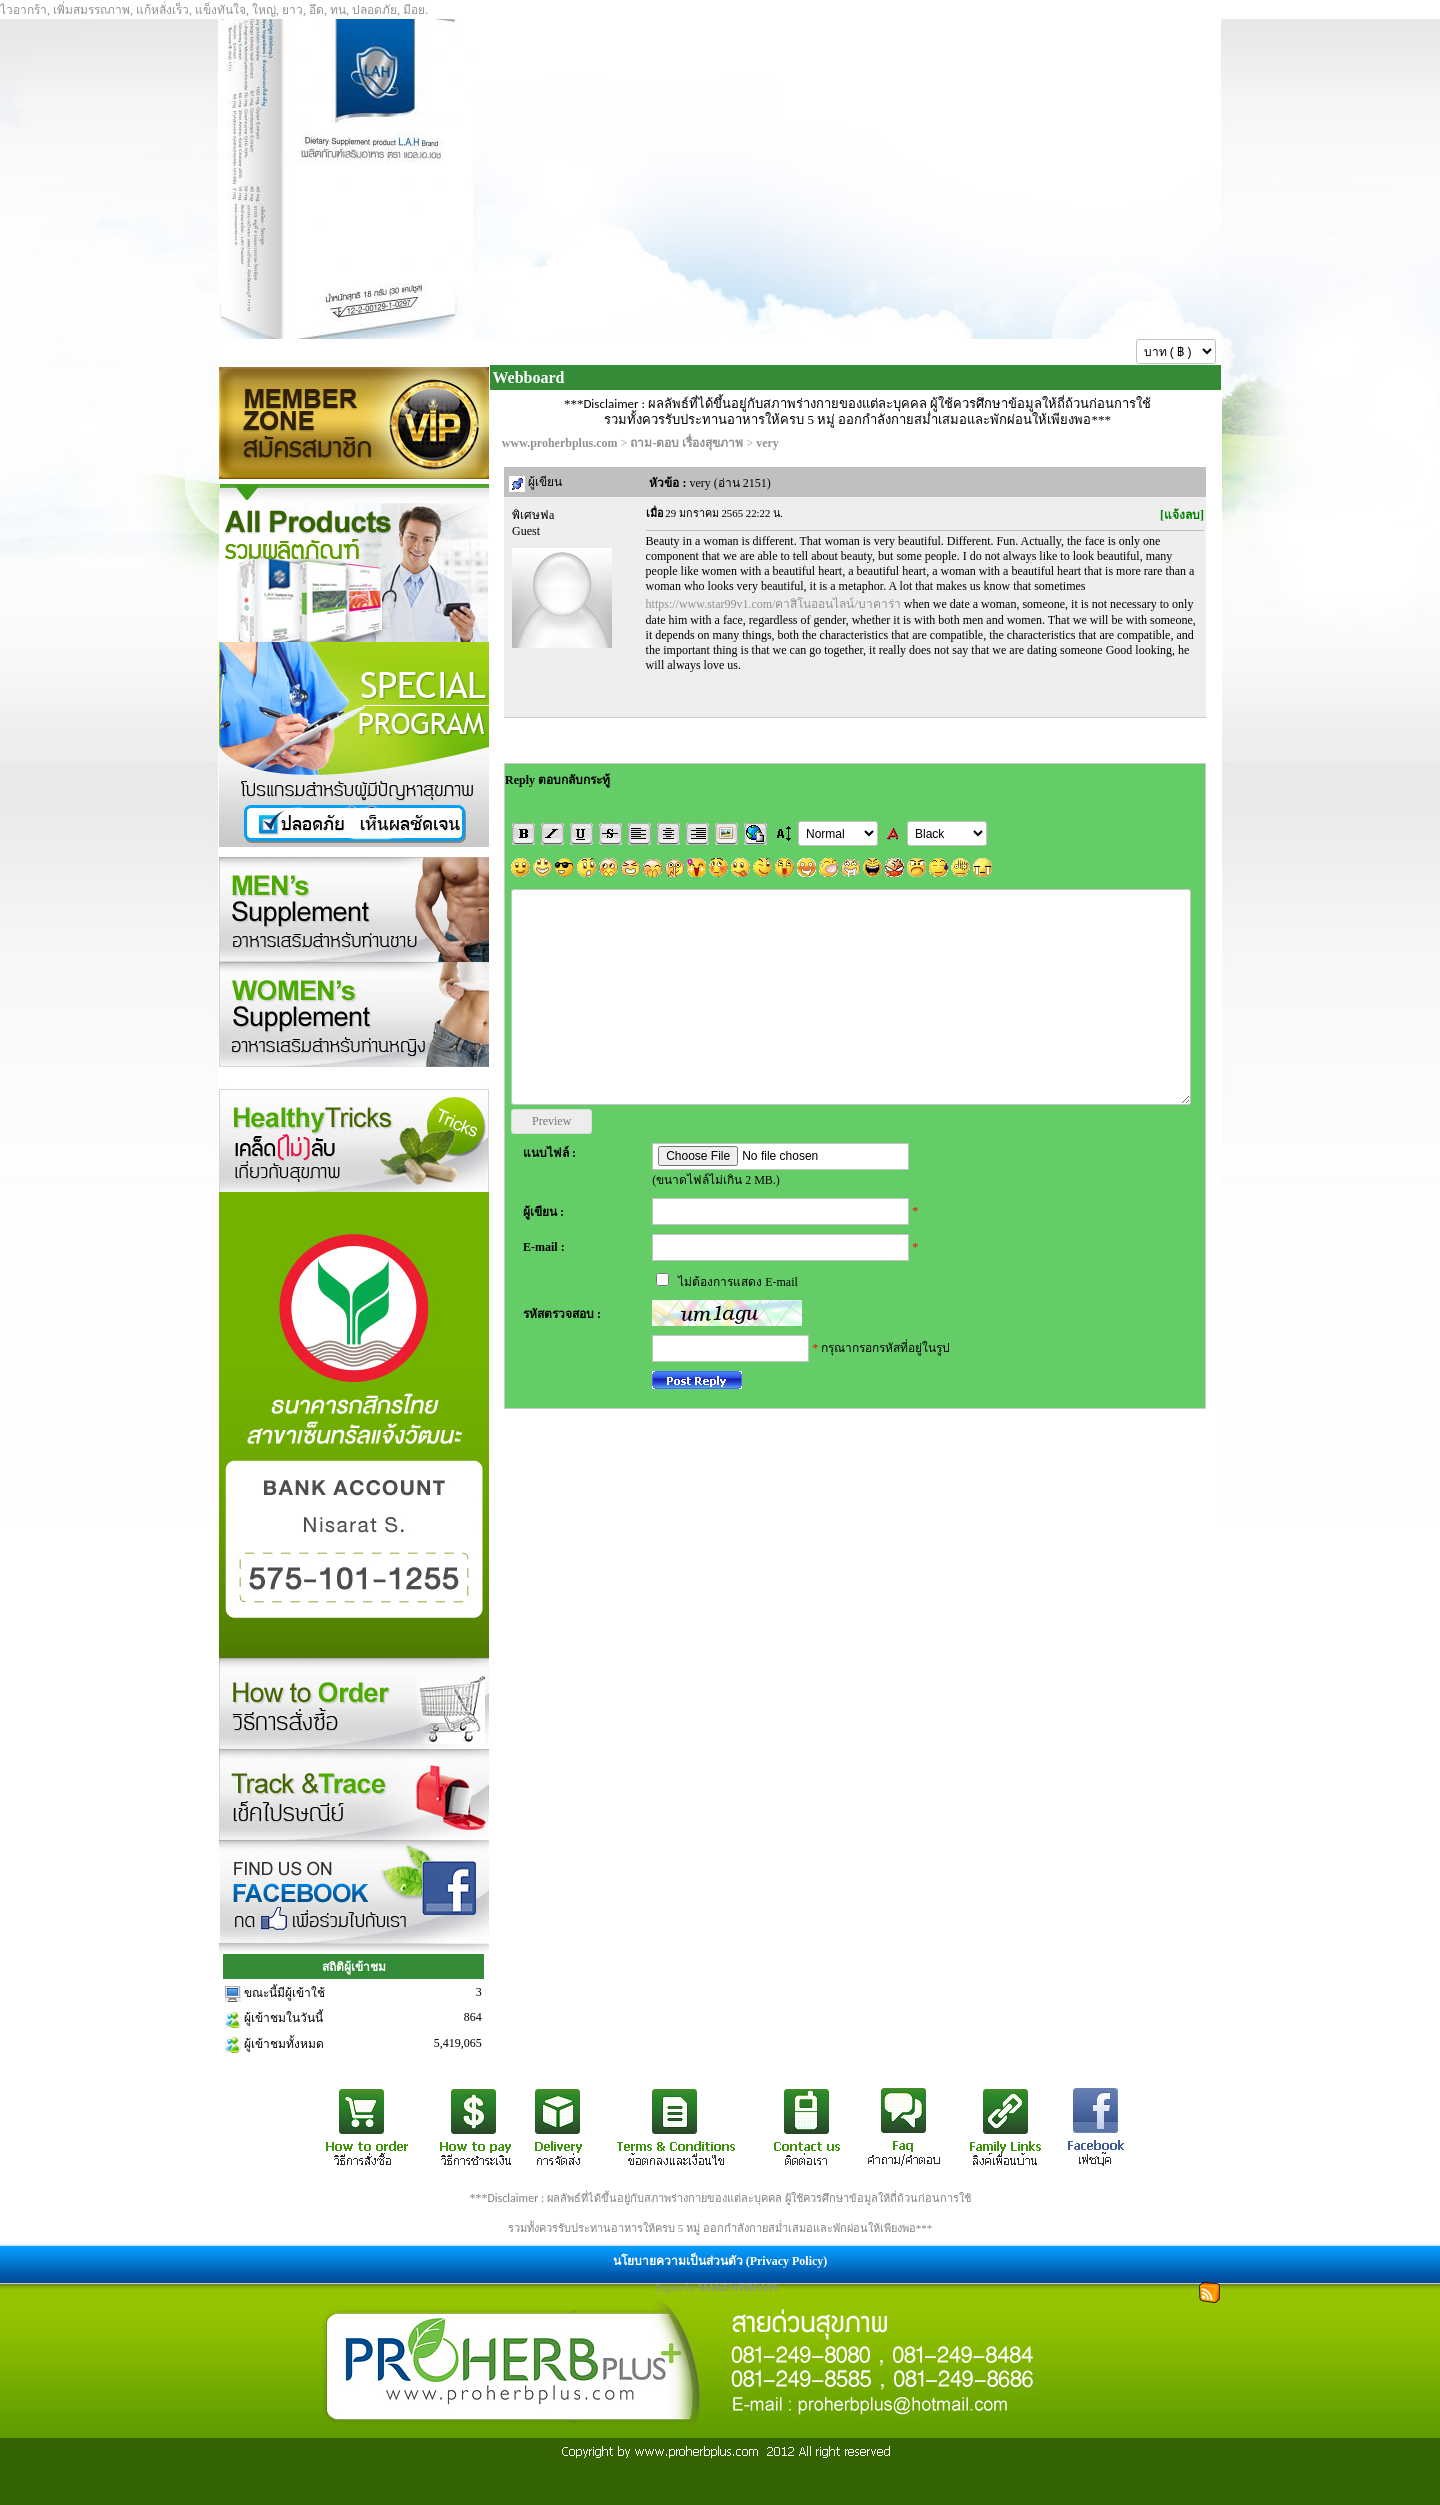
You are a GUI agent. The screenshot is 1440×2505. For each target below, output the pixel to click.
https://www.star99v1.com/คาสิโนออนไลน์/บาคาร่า (773, 604)
